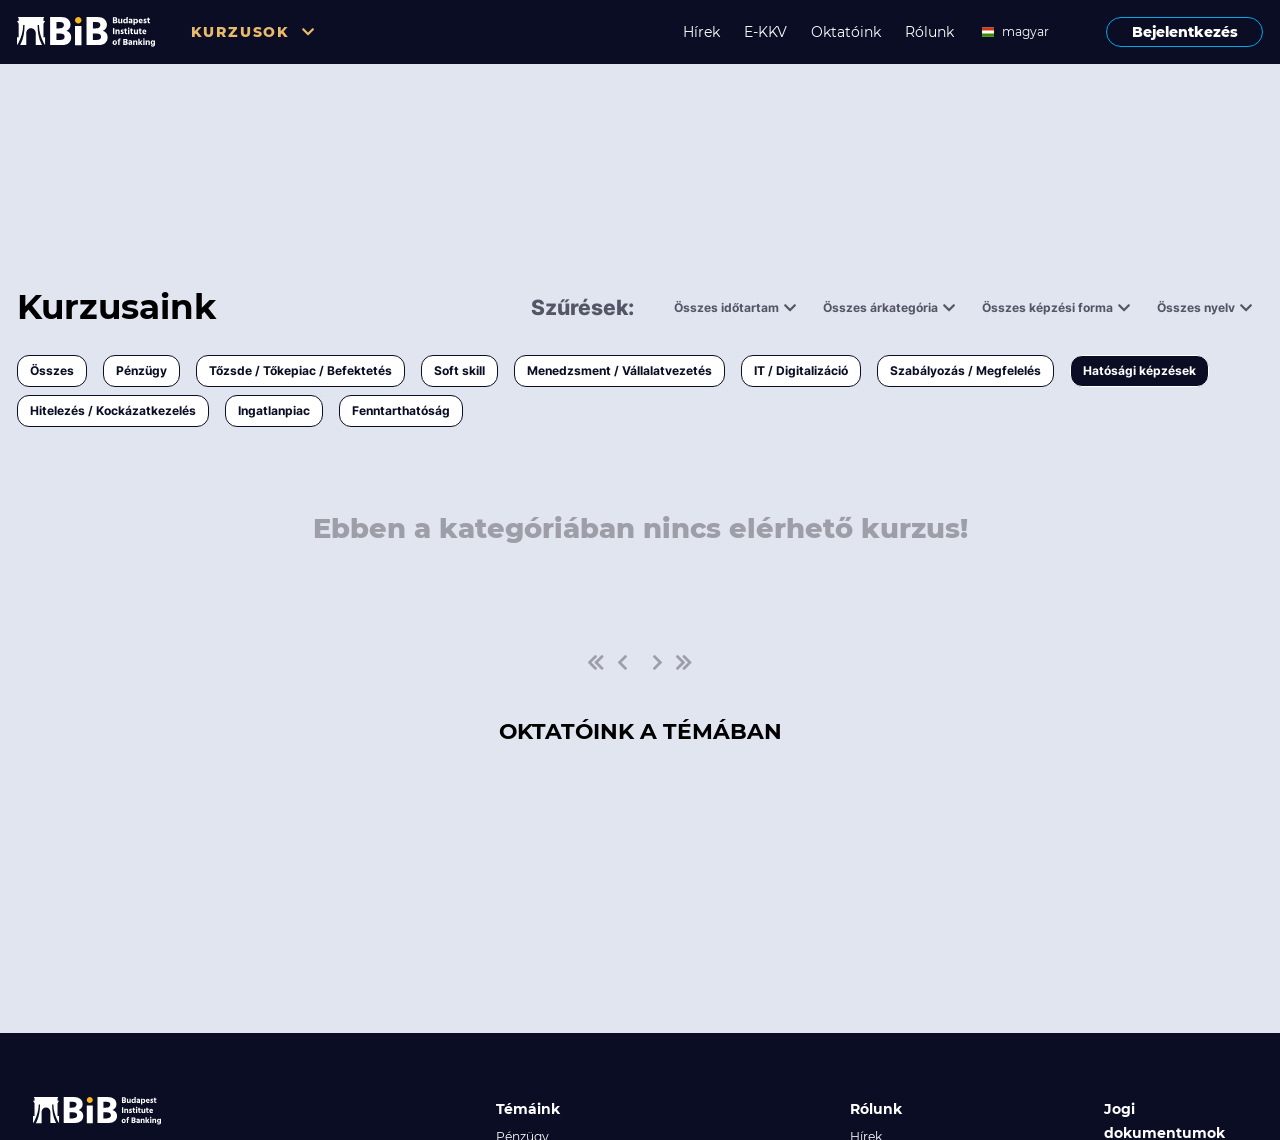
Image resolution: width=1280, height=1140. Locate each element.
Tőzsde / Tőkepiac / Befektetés (300, 370)
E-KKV (765, 32)
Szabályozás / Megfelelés (965, 370)
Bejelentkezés (1185, 32)
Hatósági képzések (1139, 370)
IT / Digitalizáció (801, 370)
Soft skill (459, 370)
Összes (52, 370)
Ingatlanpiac (274, 410)
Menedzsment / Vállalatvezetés (619, 370)
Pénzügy (141, 370)
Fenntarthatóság (401, 410)
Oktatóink (846, 32)
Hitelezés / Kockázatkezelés (113, 410)
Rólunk (929, 32)
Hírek (701, 32)
